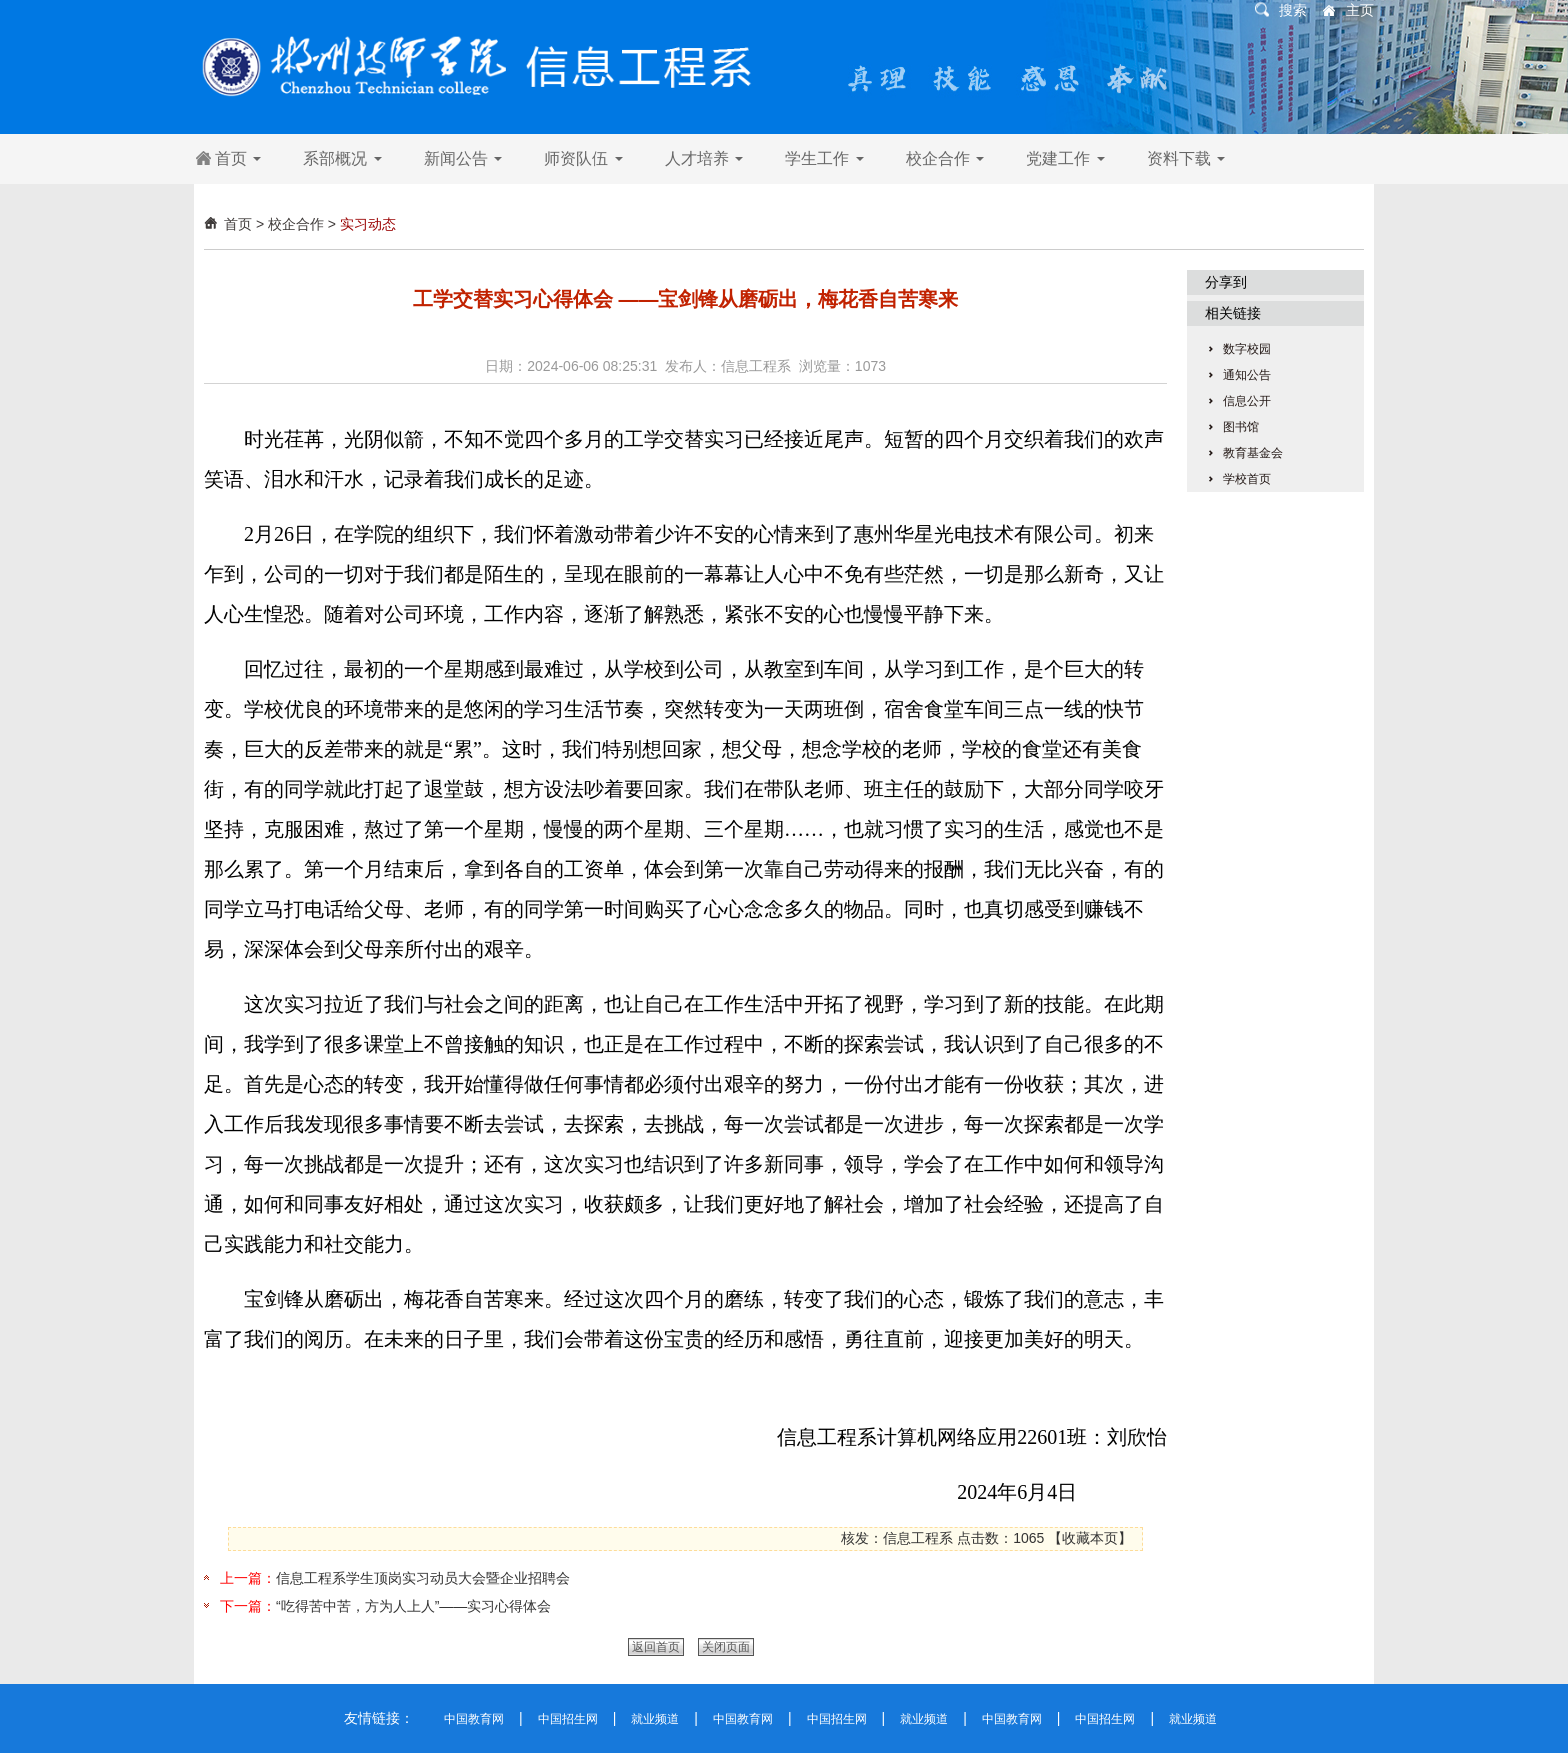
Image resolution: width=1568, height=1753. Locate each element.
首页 (238, 158)
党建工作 (1065, 158)
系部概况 (342, 158)
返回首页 (656, 1647)
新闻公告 (463, 158)
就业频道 (655, 1719)
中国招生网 (568, 1719)
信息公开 (1247, 401)
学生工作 (824, 158)
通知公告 (1247, 375)
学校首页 (1247, 479)
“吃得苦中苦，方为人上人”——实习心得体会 (413, 1606)
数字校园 (1247, 349)
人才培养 (704, 158)
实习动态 (368, 224)
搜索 (1293, 10)
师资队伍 (583, 158)
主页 (1360, 10)
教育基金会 (1253, 453)
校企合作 (945, 158)
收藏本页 (1090, 1538)
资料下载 (1186, 158)
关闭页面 (726, 1647)
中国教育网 (474, 1719)
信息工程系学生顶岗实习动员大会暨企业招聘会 (423, 1578)
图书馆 (1241, 427)
